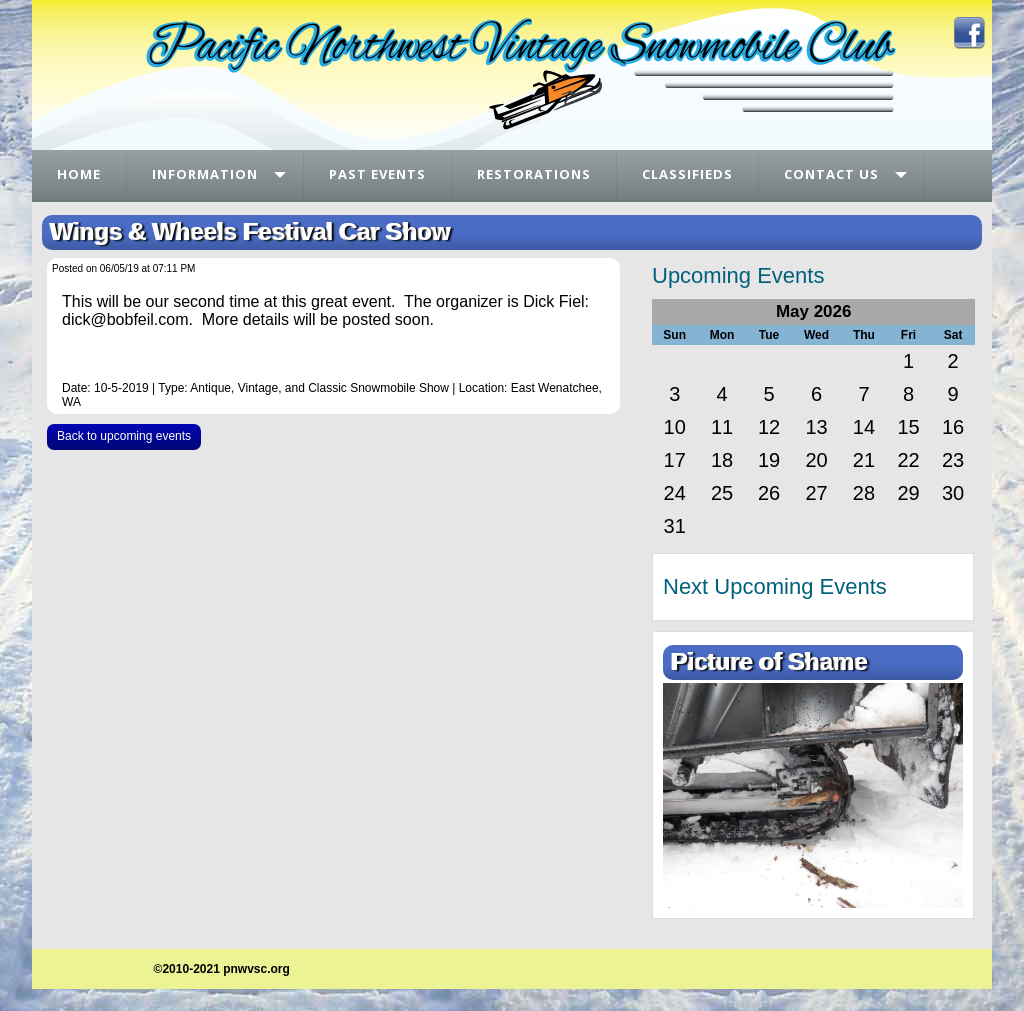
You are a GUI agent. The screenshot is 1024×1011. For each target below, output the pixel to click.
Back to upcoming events (124, 436)
